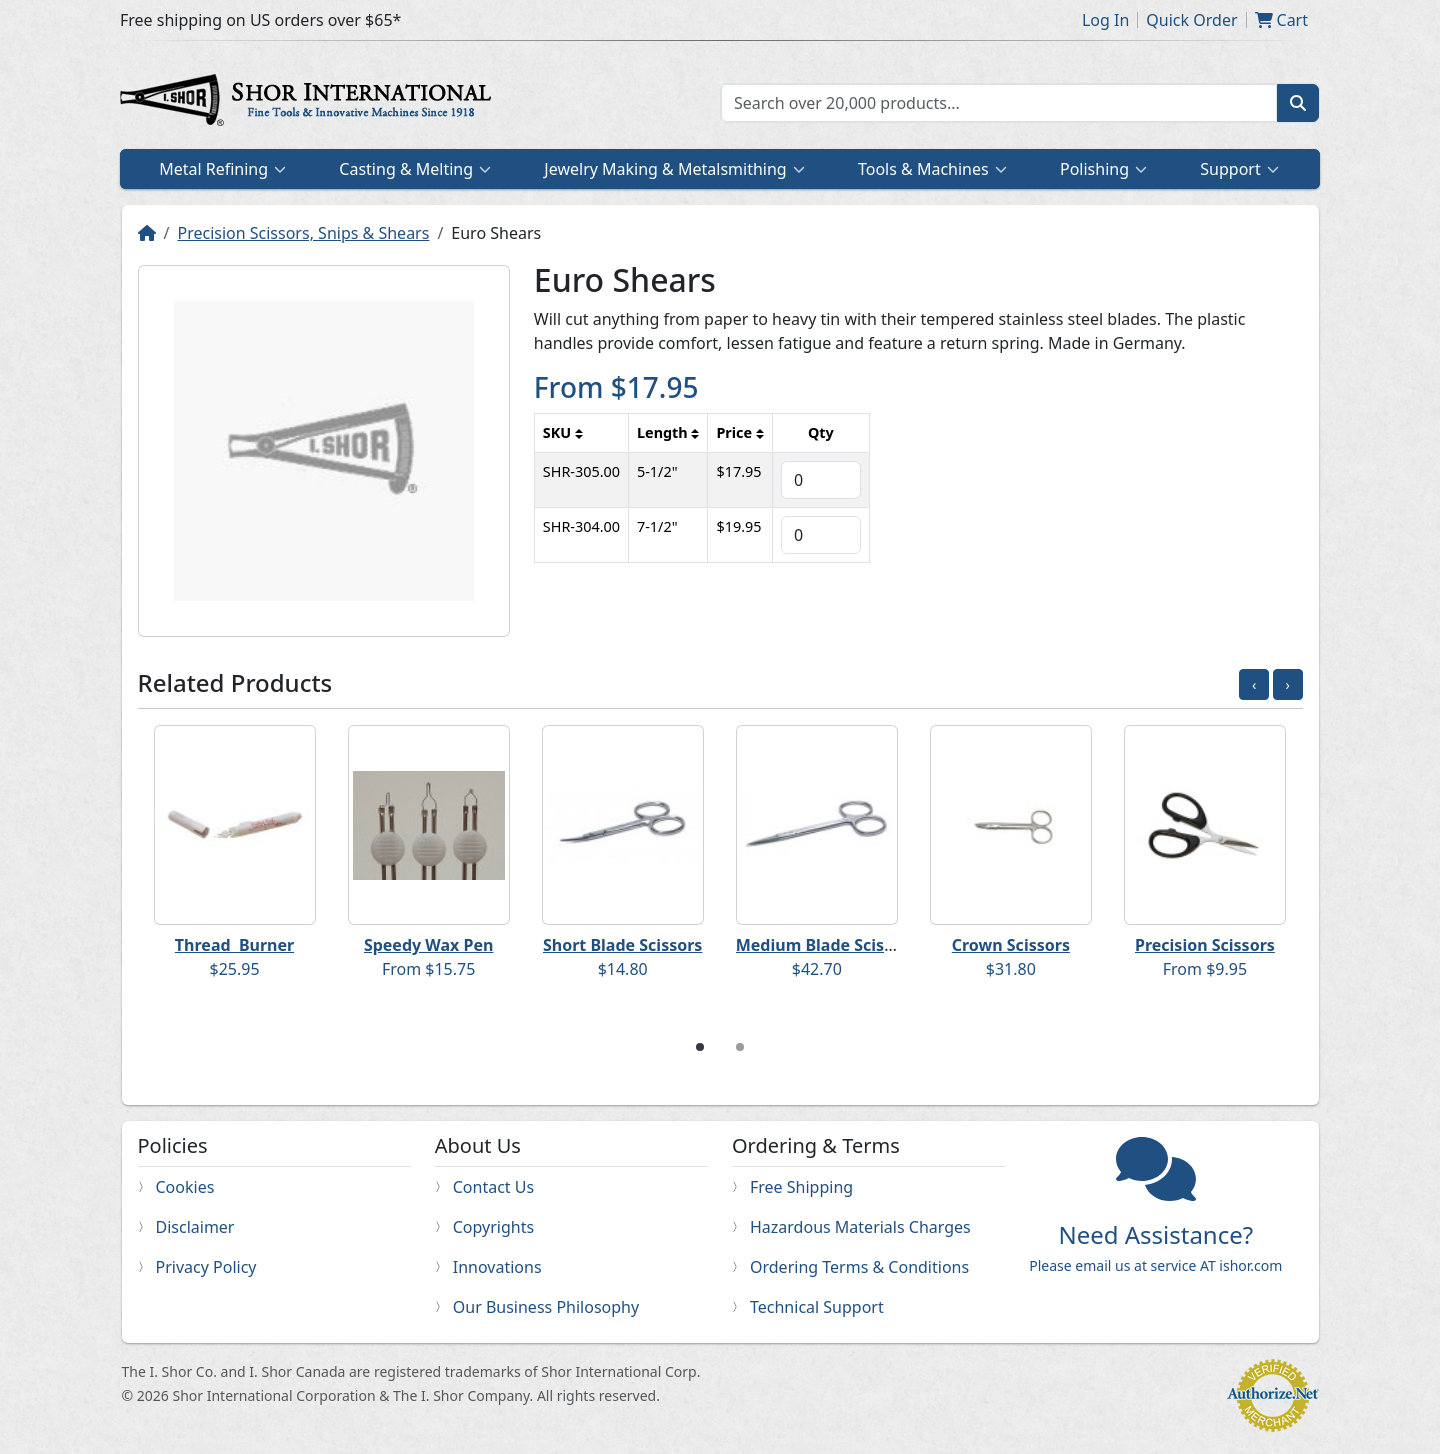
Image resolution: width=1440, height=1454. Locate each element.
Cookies (185, 1187)
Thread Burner (234, 945)
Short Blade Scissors (622, 945)
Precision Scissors (1205, 945)
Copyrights (493, 1227)
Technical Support (817, 1307)
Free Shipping (801, 1187)
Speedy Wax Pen (428, 945)
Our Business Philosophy (546, 1307)
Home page (310, 103)
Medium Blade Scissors (827, 945)
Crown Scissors (1011, 945)
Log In (1105, 20)
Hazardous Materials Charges (860, 1227)
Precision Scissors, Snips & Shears (303, 233)
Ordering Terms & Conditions (859, 1267)
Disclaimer (195, 1227)
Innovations (497, 1267)
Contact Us (493, 1187)
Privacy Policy (206, 1267)
